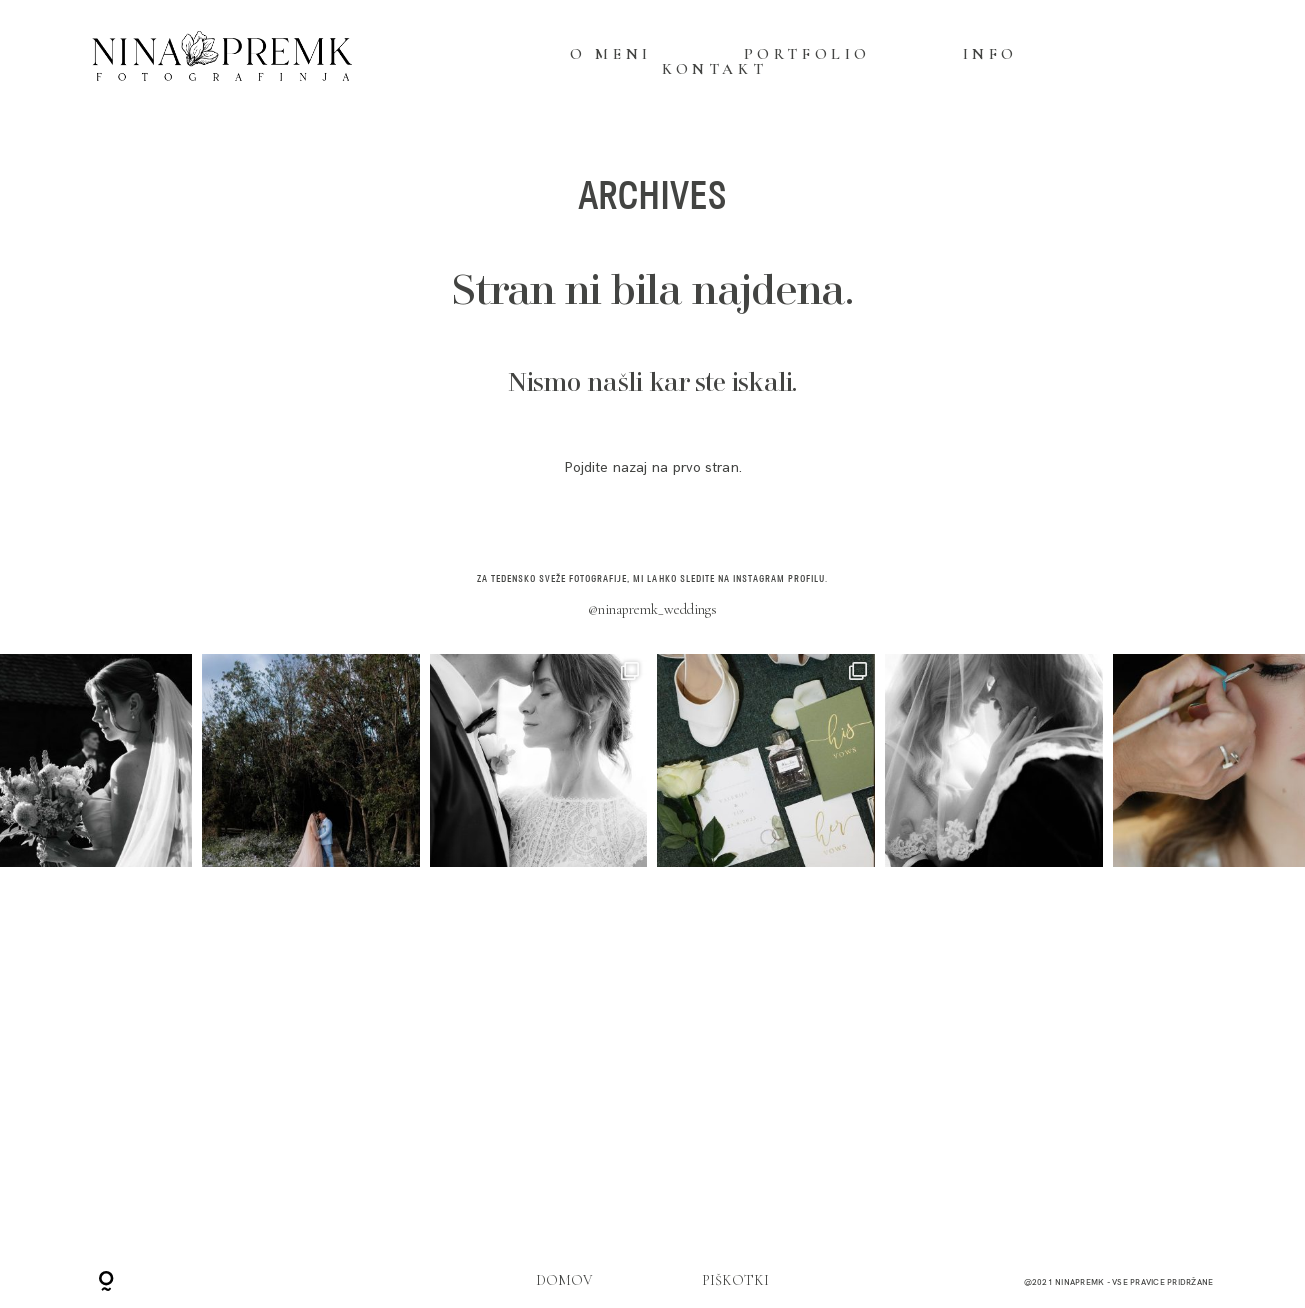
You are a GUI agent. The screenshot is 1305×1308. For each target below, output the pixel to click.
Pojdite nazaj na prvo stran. (653, 467)
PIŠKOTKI (735, 1280)
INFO (990, 54)
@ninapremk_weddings (652, 609)
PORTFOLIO (807, 54)
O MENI (611, 54)
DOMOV (564, 1280)
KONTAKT (714, 69)
